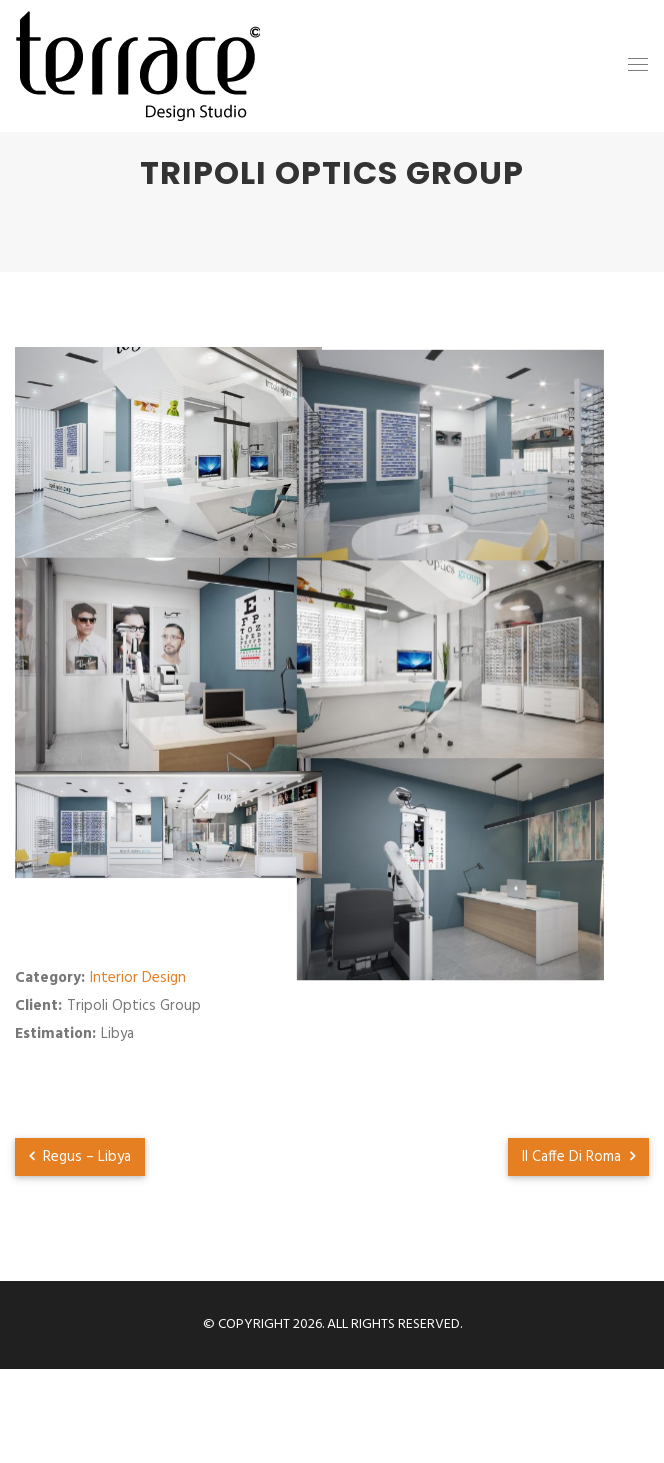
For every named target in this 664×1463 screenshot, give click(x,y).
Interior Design (138, 1077)
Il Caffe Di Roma (578, 1256)
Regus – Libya (80, 1256)
